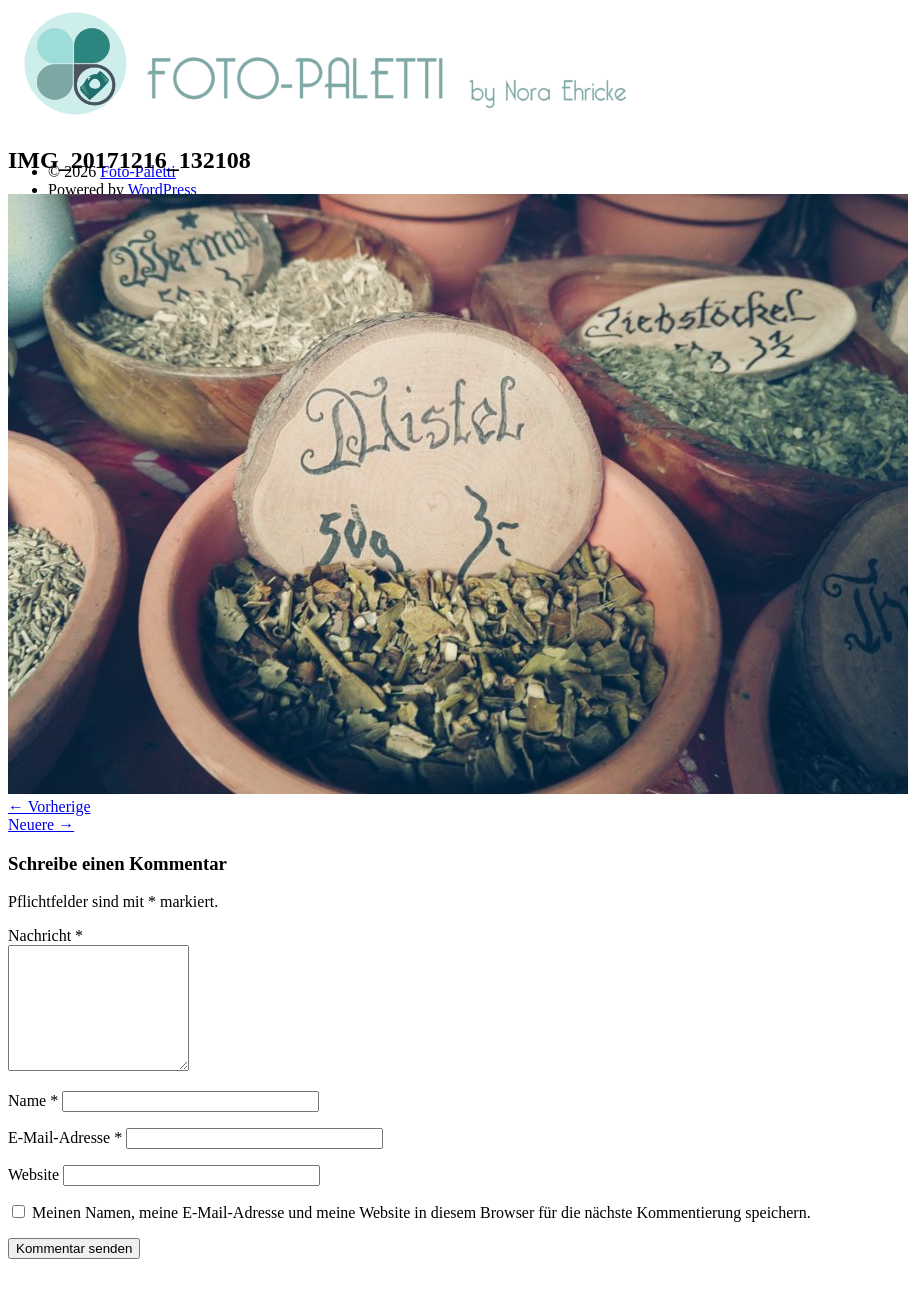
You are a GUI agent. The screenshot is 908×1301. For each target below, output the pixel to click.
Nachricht (45, 935)
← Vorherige (49, 806)
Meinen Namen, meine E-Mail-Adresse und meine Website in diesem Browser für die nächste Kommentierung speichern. (421, 1236)
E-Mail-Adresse (65, 1161)
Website (33, 1198)
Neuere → (41, 824)
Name (33, 1124)
